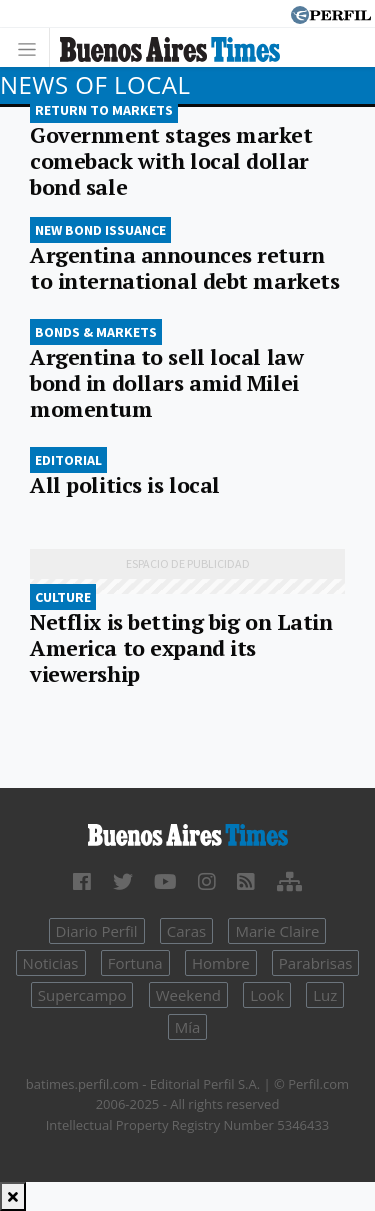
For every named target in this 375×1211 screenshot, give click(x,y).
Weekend (188, 995)
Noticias (51, 963)
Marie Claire (277, 931)
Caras (186, 931)
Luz (325, 995)
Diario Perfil (97, 931)
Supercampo (82, 995)
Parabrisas (316, 963)
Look (267, 995)
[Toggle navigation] (32, 47)
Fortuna (135, 963)
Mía (188, 1027)
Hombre (221, 963)
